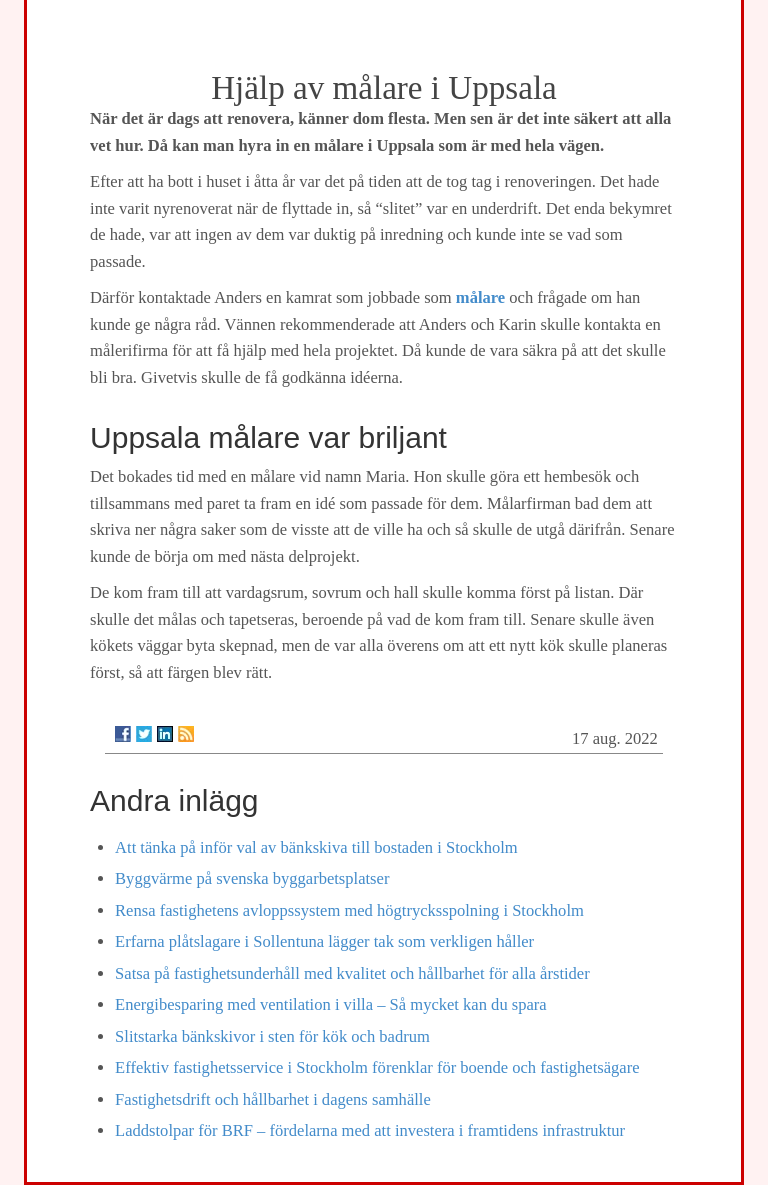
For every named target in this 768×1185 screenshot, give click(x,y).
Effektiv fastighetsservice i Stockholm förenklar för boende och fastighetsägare (377, 1067)
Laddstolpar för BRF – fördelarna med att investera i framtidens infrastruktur (370, 1130)
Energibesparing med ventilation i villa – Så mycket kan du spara (331, 1004)
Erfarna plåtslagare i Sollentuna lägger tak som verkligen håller (324, 941)
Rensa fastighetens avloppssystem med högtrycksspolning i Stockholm (349, 910)
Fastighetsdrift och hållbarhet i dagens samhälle (273, 1099)
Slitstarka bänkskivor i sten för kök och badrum (272, 1036)
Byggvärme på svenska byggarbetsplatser (252, 878)
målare (480, 297)
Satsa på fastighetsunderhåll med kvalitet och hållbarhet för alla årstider (352, 973)
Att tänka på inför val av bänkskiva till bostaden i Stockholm (316, 847)
